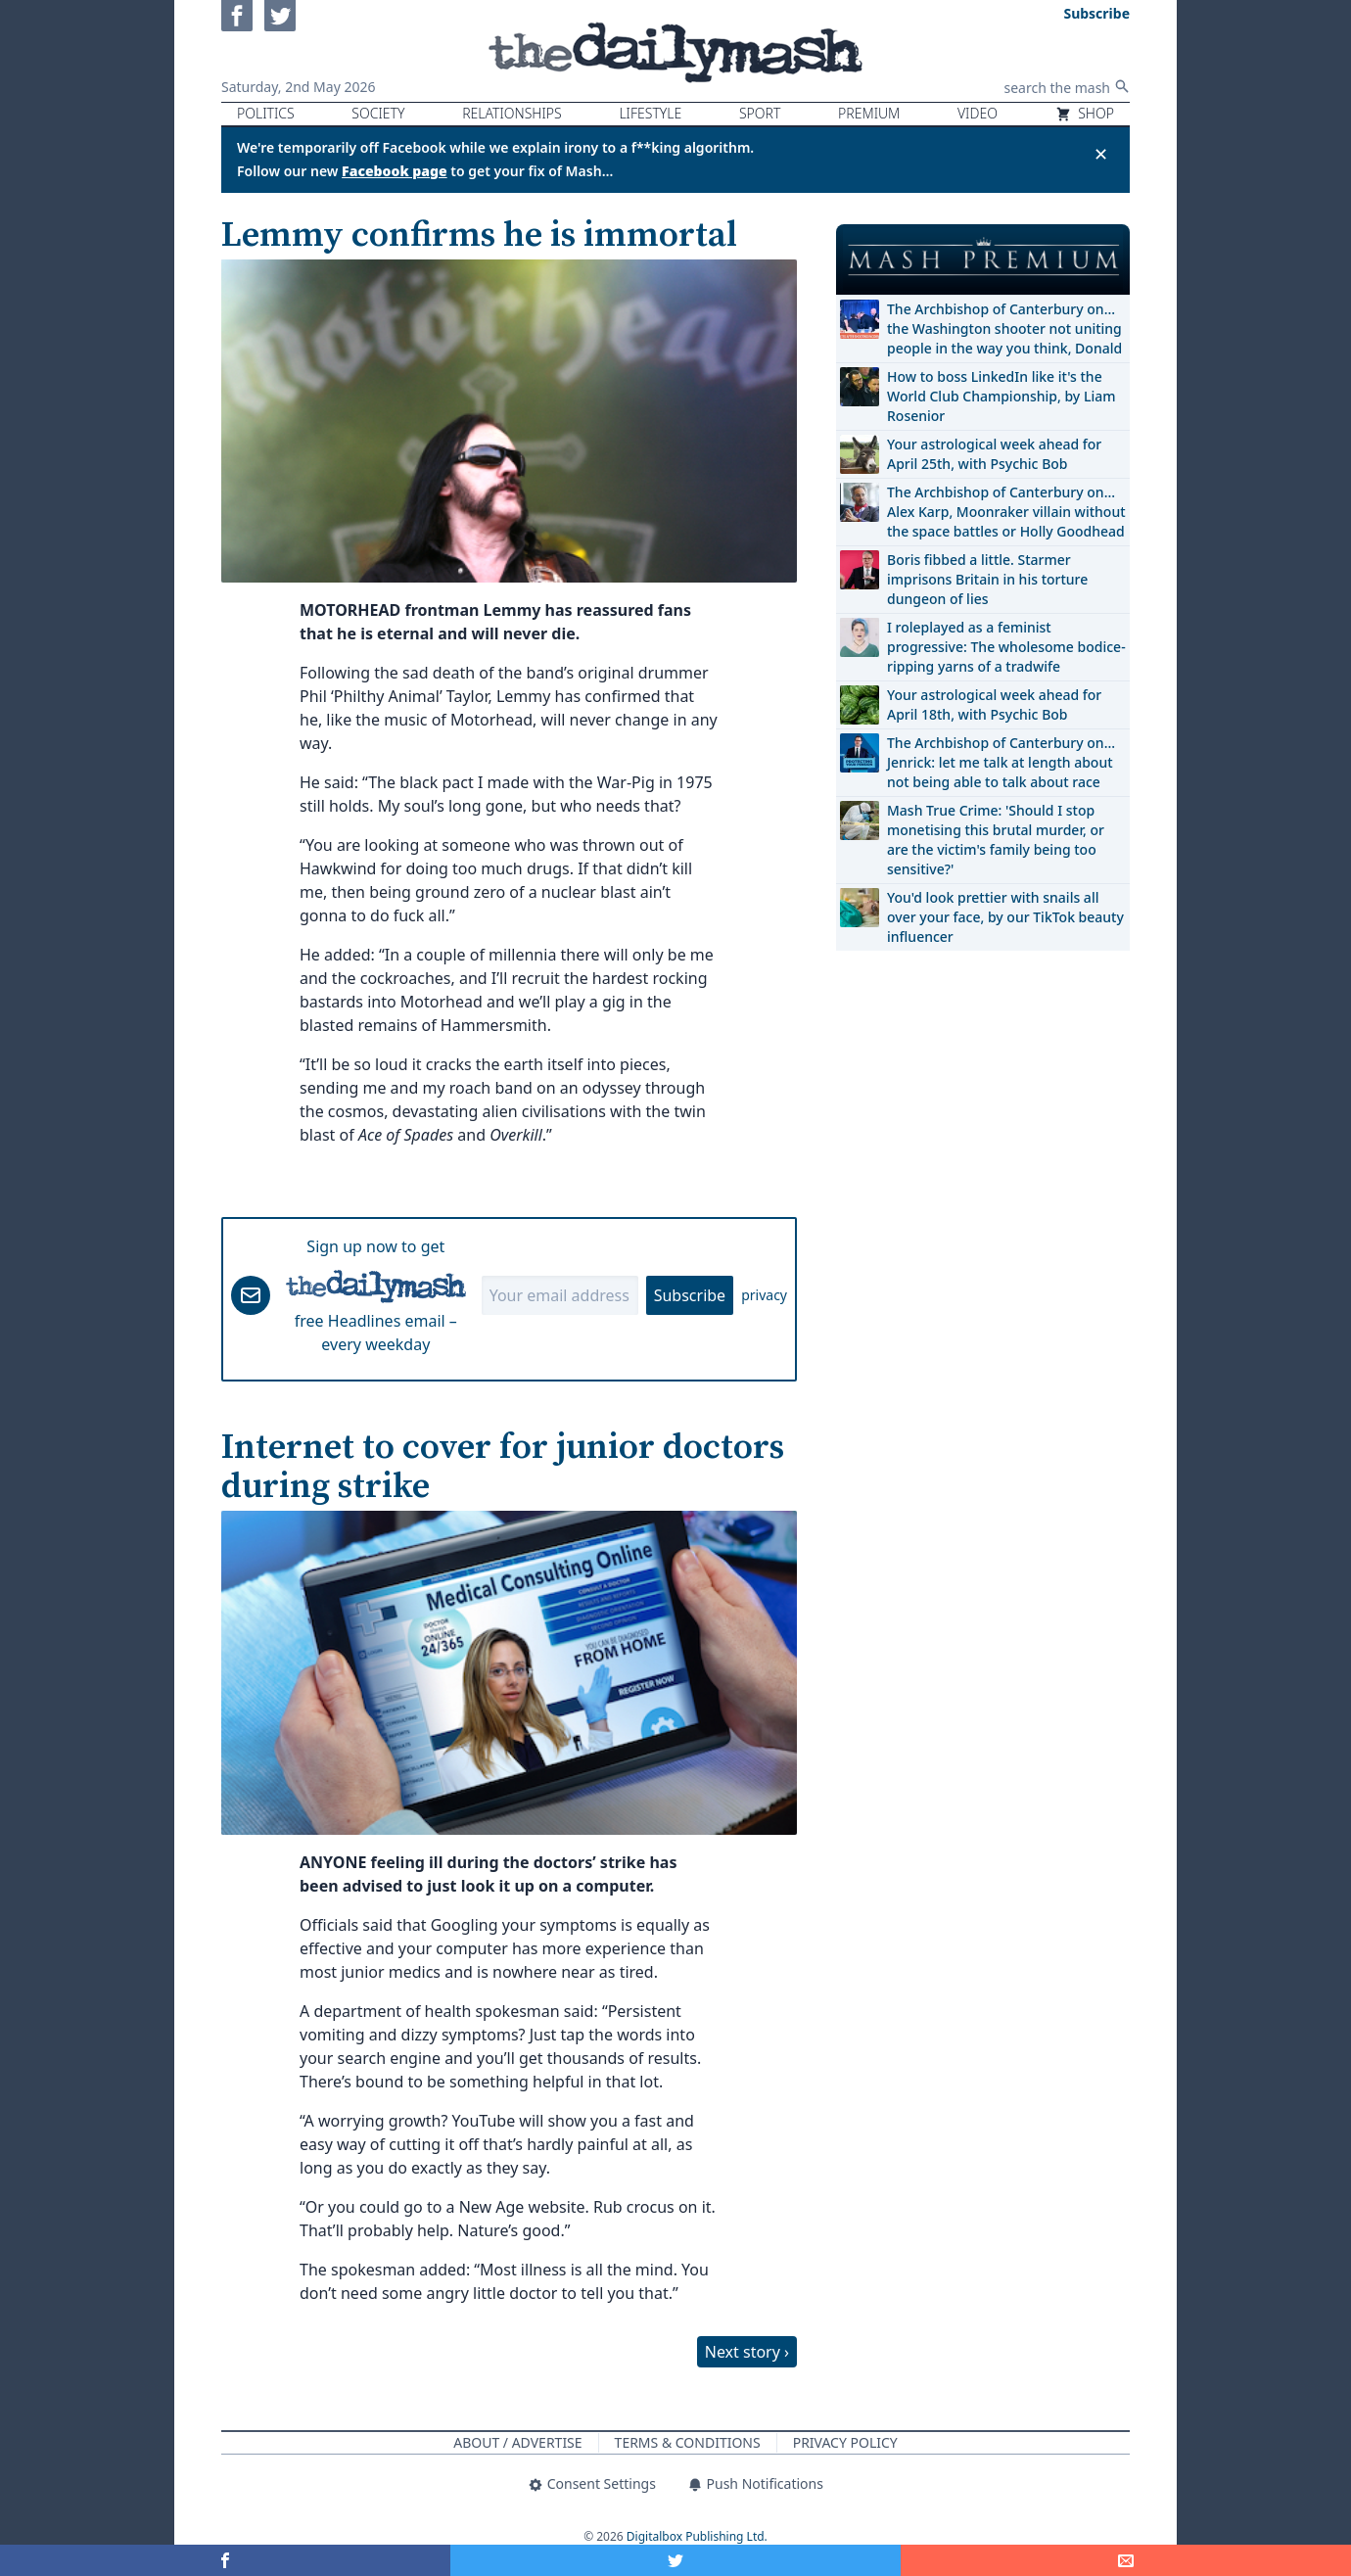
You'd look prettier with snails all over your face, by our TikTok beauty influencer (1005, 917)
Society (377, 113)
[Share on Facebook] (225, 2560)
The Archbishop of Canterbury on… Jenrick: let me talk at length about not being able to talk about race (1001, 762)
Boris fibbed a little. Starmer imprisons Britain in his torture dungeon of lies (987, 579)
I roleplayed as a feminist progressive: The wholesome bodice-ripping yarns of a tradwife (1006, 647)
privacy (764, 1295)
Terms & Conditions (688, 2442)
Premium (869, 113)
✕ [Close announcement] (1101, 153)
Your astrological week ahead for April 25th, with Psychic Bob (994, 454)
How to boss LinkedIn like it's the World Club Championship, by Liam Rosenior (1001, 396)
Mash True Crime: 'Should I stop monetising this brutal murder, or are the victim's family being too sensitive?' (995, 839)
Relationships (512, 113)
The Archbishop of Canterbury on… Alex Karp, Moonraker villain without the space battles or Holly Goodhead (1006, 511)
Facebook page (394, 171)
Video (977, 113)
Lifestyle (650, 113)
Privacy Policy (845, 2442)
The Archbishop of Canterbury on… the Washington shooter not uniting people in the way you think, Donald (1004, 328)
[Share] (1126, 2560)
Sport (759, 113)
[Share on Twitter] (675, 2560)
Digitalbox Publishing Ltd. (697, 2536)
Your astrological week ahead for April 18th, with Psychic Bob (994, 704)
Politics (266, 113)
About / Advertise (517, 2442)
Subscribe (689, 1295)
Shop (1084, 113)
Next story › (747, 2352)
